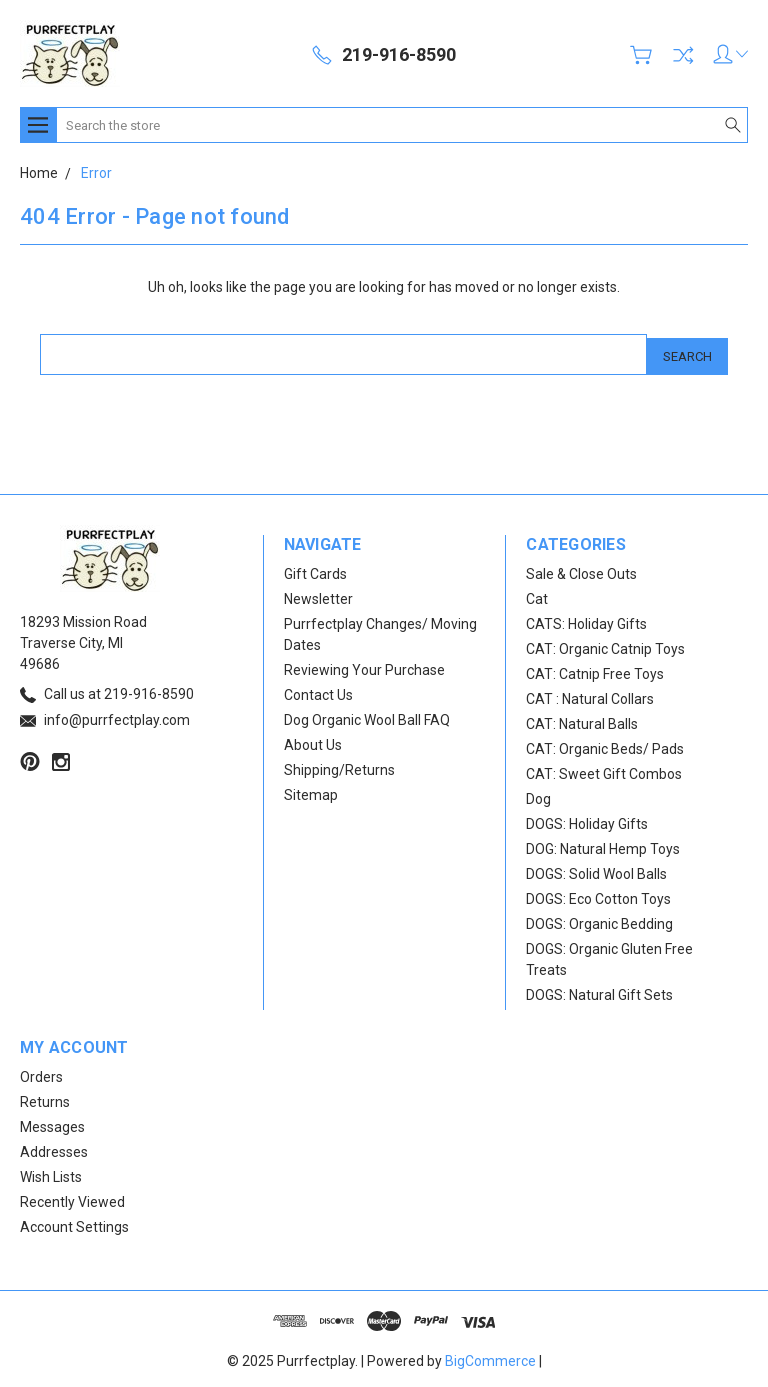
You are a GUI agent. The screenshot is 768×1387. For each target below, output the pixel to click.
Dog (538, 795)
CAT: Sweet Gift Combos (604, 770)
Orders (41, 1073)
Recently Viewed (72, 1198)
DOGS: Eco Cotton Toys (598, 895)
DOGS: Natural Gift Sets (599, 991)
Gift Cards (315, 570)
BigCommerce (490, 1357)
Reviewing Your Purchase (364, 666)
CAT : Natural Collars (590, 695)
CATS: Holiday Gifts (586, 620)
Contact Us (318, 691)
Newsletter (318, 595)
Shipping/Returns (339, 766)
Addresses (54, 1148)
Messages (52, 1123)
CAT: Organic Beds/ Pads (605, 745)
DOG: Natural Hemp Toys (603, 845)
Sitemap (311, 791)
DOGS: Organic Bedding (599, 920)
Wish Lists (51, 1173)
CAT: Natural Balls (582, 720)
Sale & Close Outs (581, 570)
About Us (313, 741)
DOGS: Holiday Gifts (587, 820)
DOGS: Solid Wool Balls (596, 870)
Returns (45, 1098)
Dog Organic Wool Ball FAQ (367, 716)
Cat (537, 595)
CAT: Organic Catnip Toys (605, 645)
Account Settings (74, 1223)
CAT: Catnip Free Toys (595, 670)
